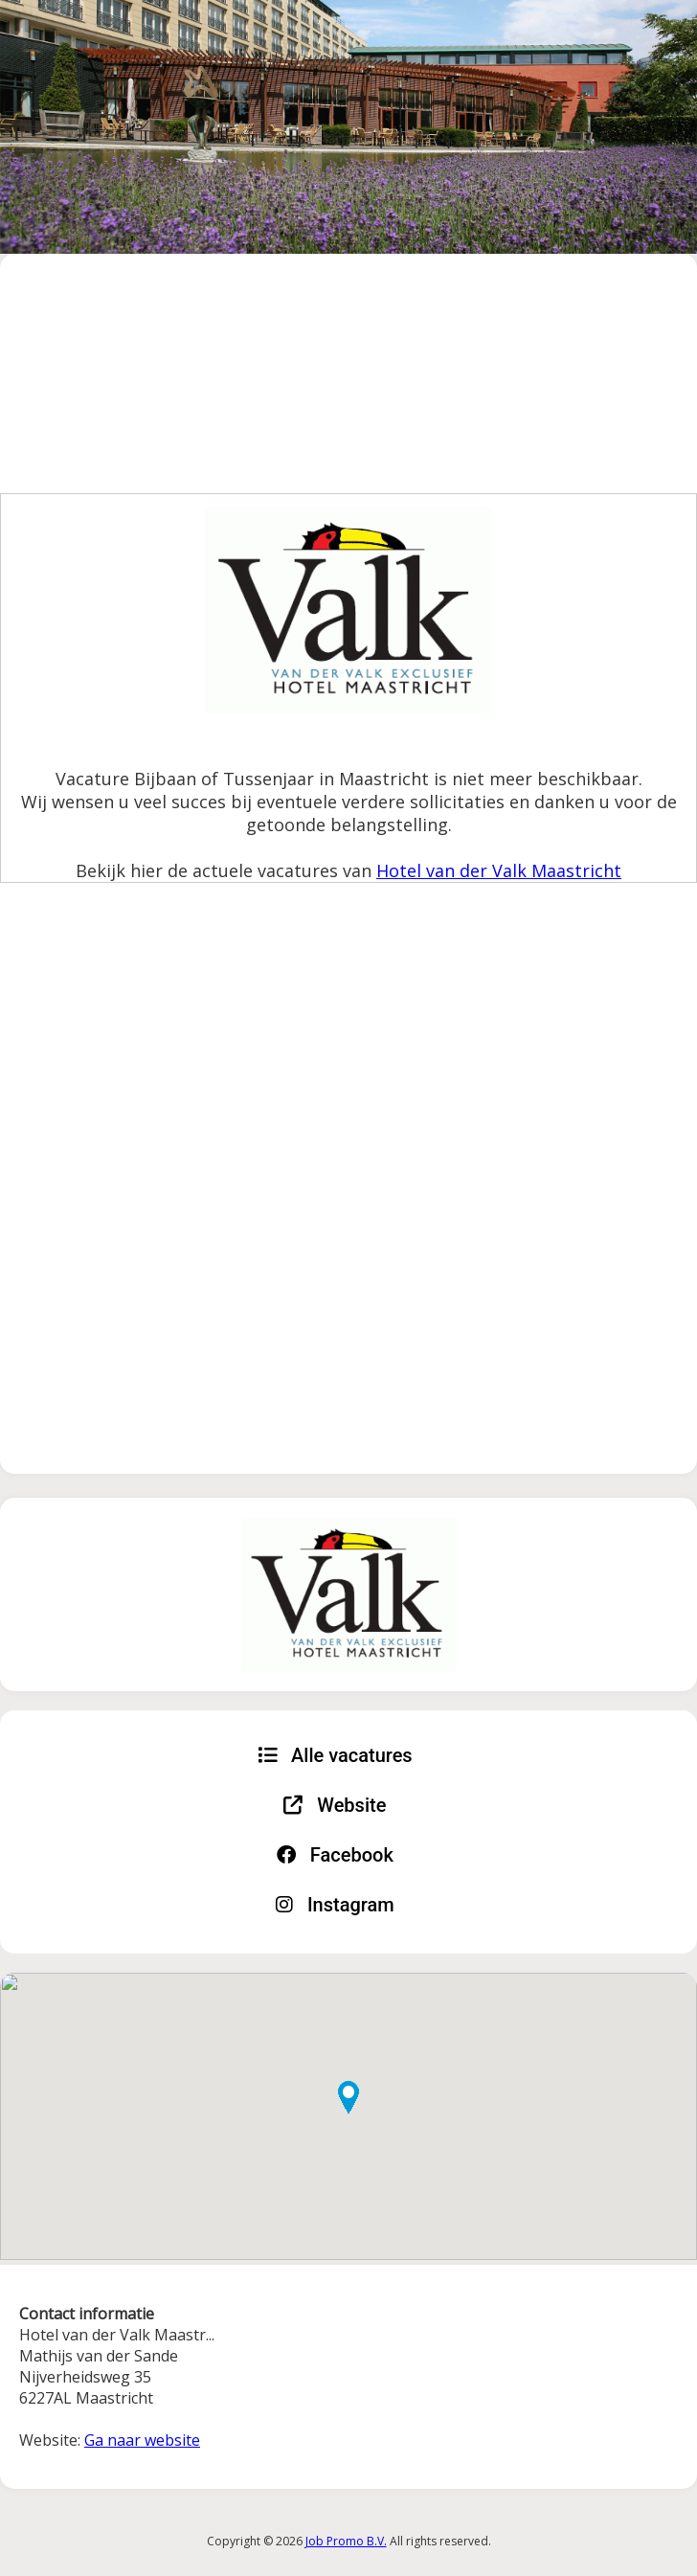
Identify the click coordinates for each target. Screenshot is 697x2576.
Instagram (335, 1904)
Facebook (335, 1854)
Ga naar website (142, 2440)
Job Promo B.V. (346, 2541)
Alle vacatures (335, 1755)
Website (334, 1805)
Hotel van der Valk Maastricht (498, 870)
